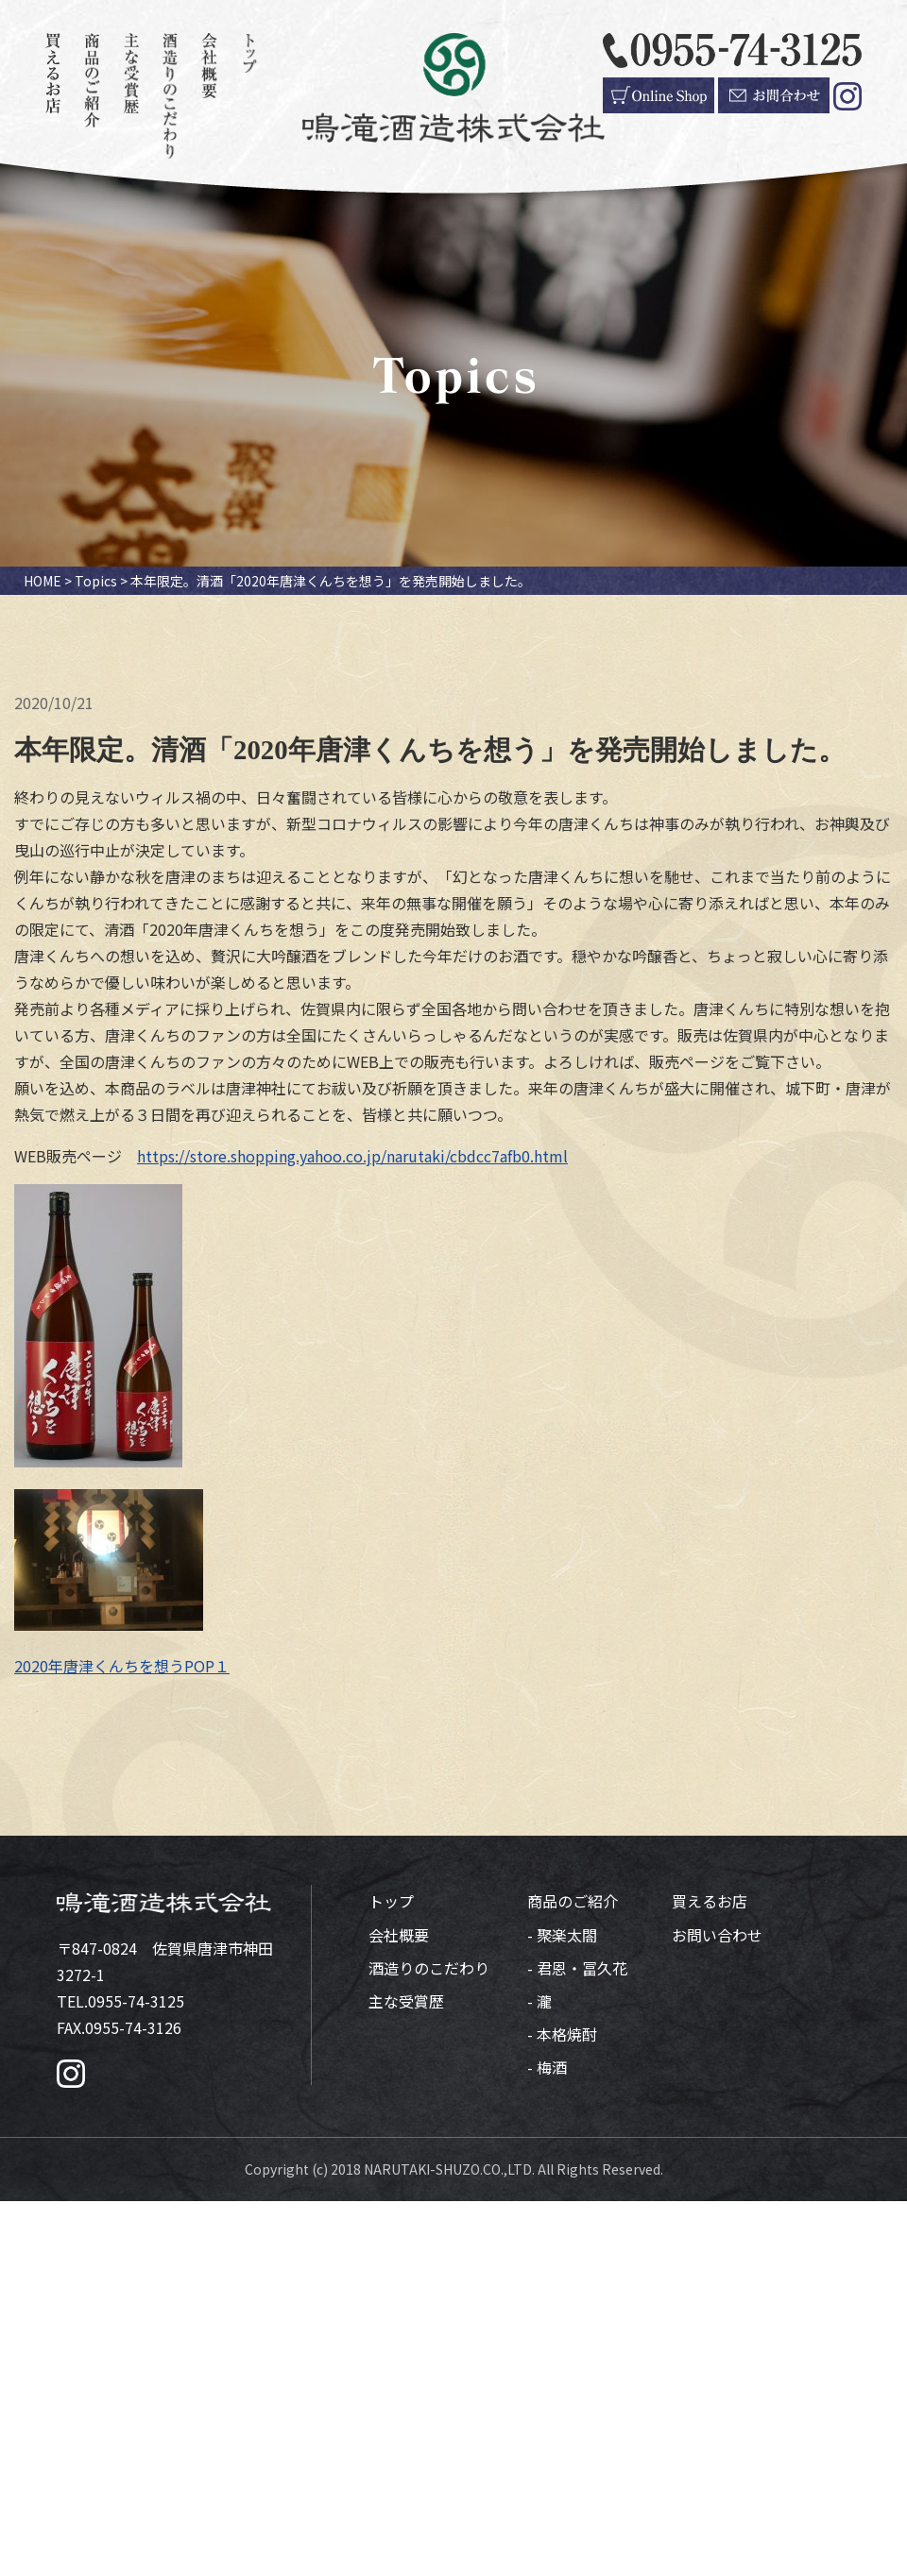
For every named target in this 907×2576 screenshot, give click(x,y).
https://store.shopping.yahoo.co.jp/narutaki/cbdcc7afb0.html (352, 1155)
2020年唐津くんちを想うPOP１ (122, 1665)
